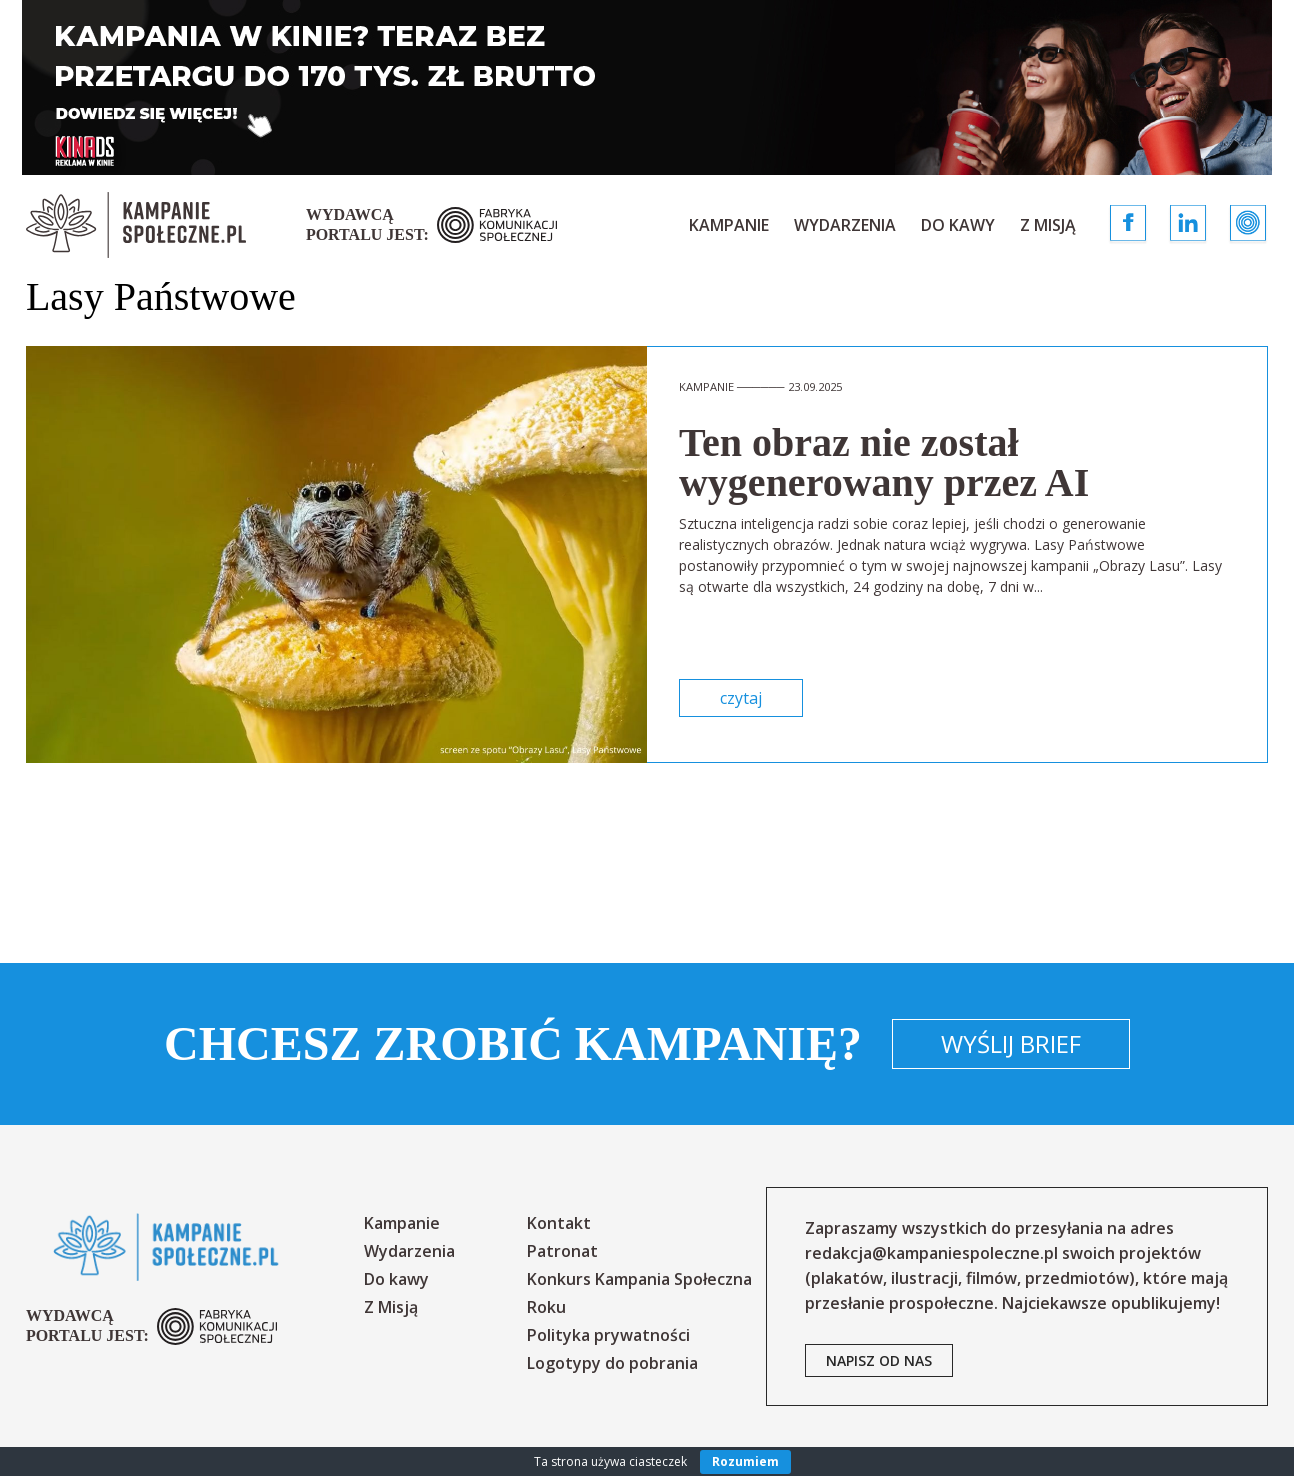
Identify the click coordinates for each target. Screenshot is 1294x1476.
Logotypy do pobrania (612, 1363)
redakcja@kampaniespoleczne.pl (931, 1253)
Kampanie (729, 225)
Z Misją (1048, 225)
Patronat (562, 1251)
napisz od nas (879, 1360)
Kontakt (559, 1223)
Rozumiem (745, 1461)
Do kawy (958, 225)
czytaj (741, 698)
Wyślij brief (1011, 1043)
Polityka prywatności (608, 1335)
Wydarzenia (845, 225)
